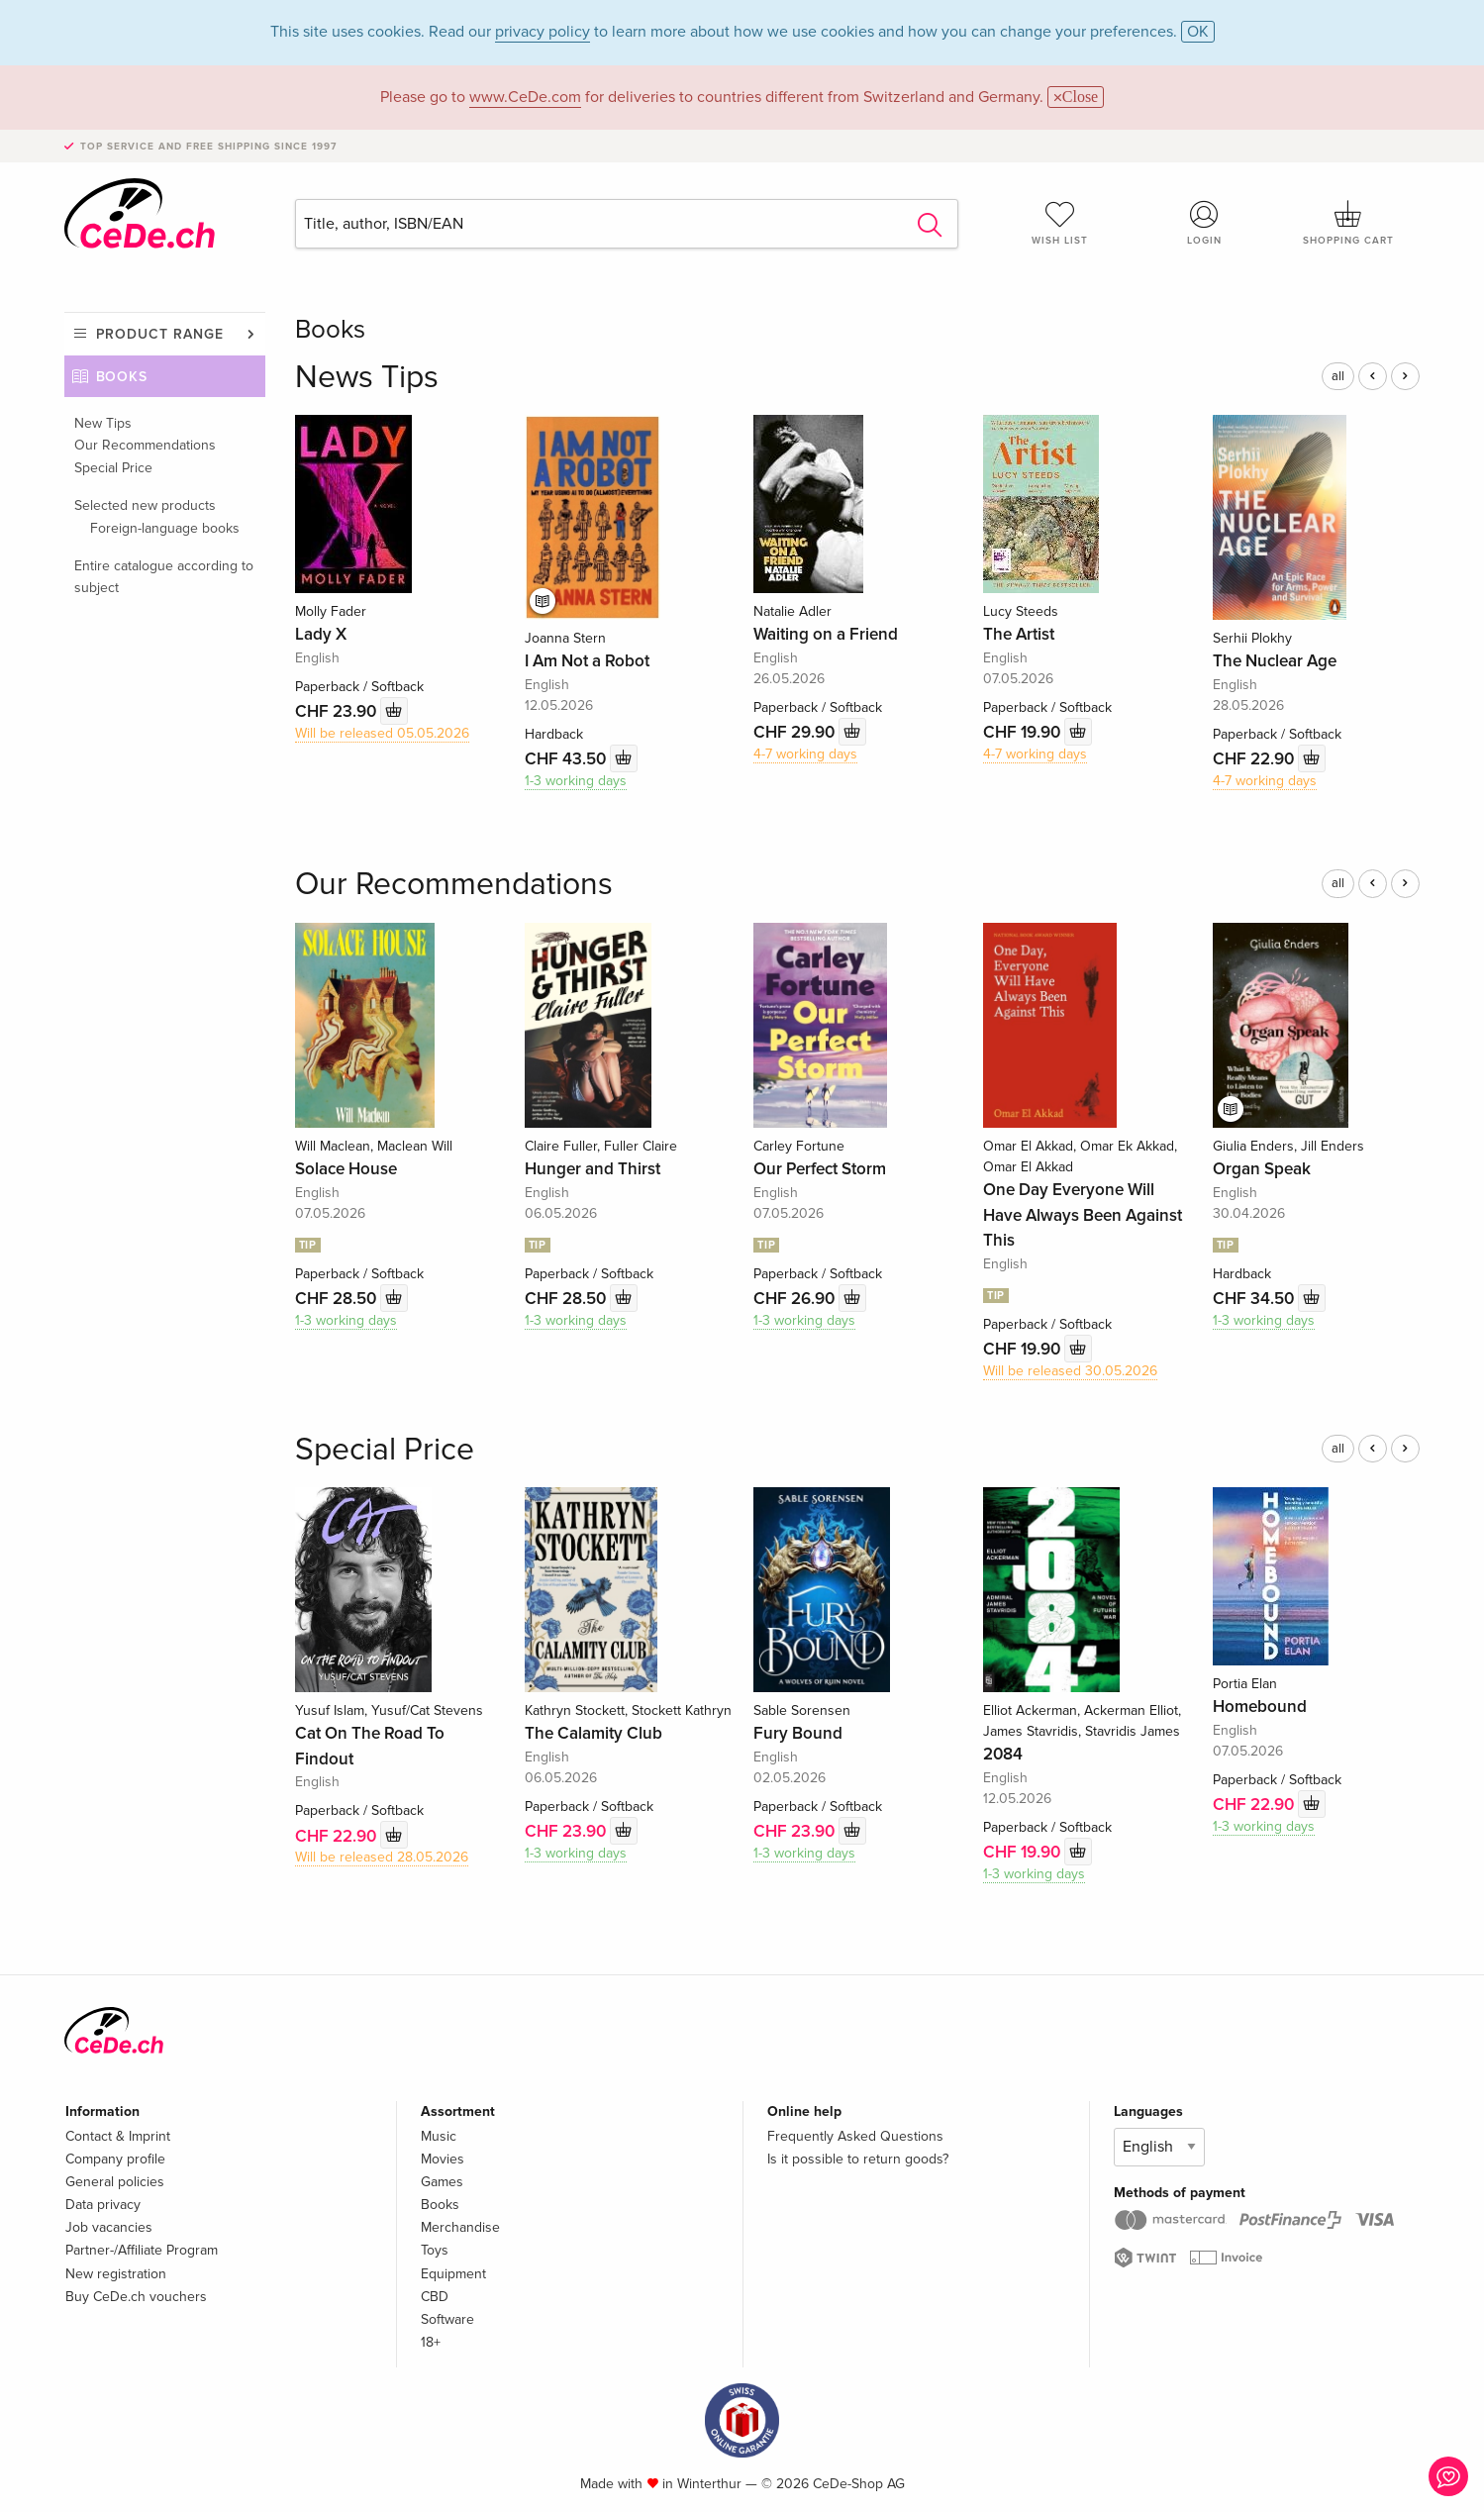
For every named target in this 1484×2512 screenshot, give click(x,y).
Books (122, 376)
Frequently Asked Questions (855, 2136)
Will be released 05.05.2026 (382, 733)
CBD (434, 2296)
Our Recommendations (145, 445)
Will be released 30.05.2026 (1070, 1370)
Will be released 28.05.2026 (381, 1857)
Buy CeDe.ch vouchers (136, 2296)
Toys (434, 2250)
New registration (115, 2273)
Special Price (113, 467)
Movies (442, 2159)
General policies (114, 2181)
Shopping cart (1348, 223)
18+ (431, 2342)
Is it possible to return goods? (857, 2159)
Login (1204, 223)
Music (438, 2136)
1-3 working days (576, 780)
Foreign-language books (165, 528)
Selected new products (145, 505)
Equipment (453, 2273)
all (1338, 376)
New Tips (103, 423)
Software (447, 2319)
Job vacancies (108, 2227)
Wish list (1060, 223)
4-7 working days (805, 754)
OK (1198, 32)
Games (442, 2181)
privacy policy (542, 32)
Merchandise (460, 2227)
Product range (160, 334)
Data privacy (103, 2204)
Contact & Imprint (117, 2136)
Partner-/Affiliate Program (141, 2250)
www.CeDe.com (525, 97)
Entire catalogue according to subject (163, 576)
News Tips (367, 377)
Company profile (115, 2159)
